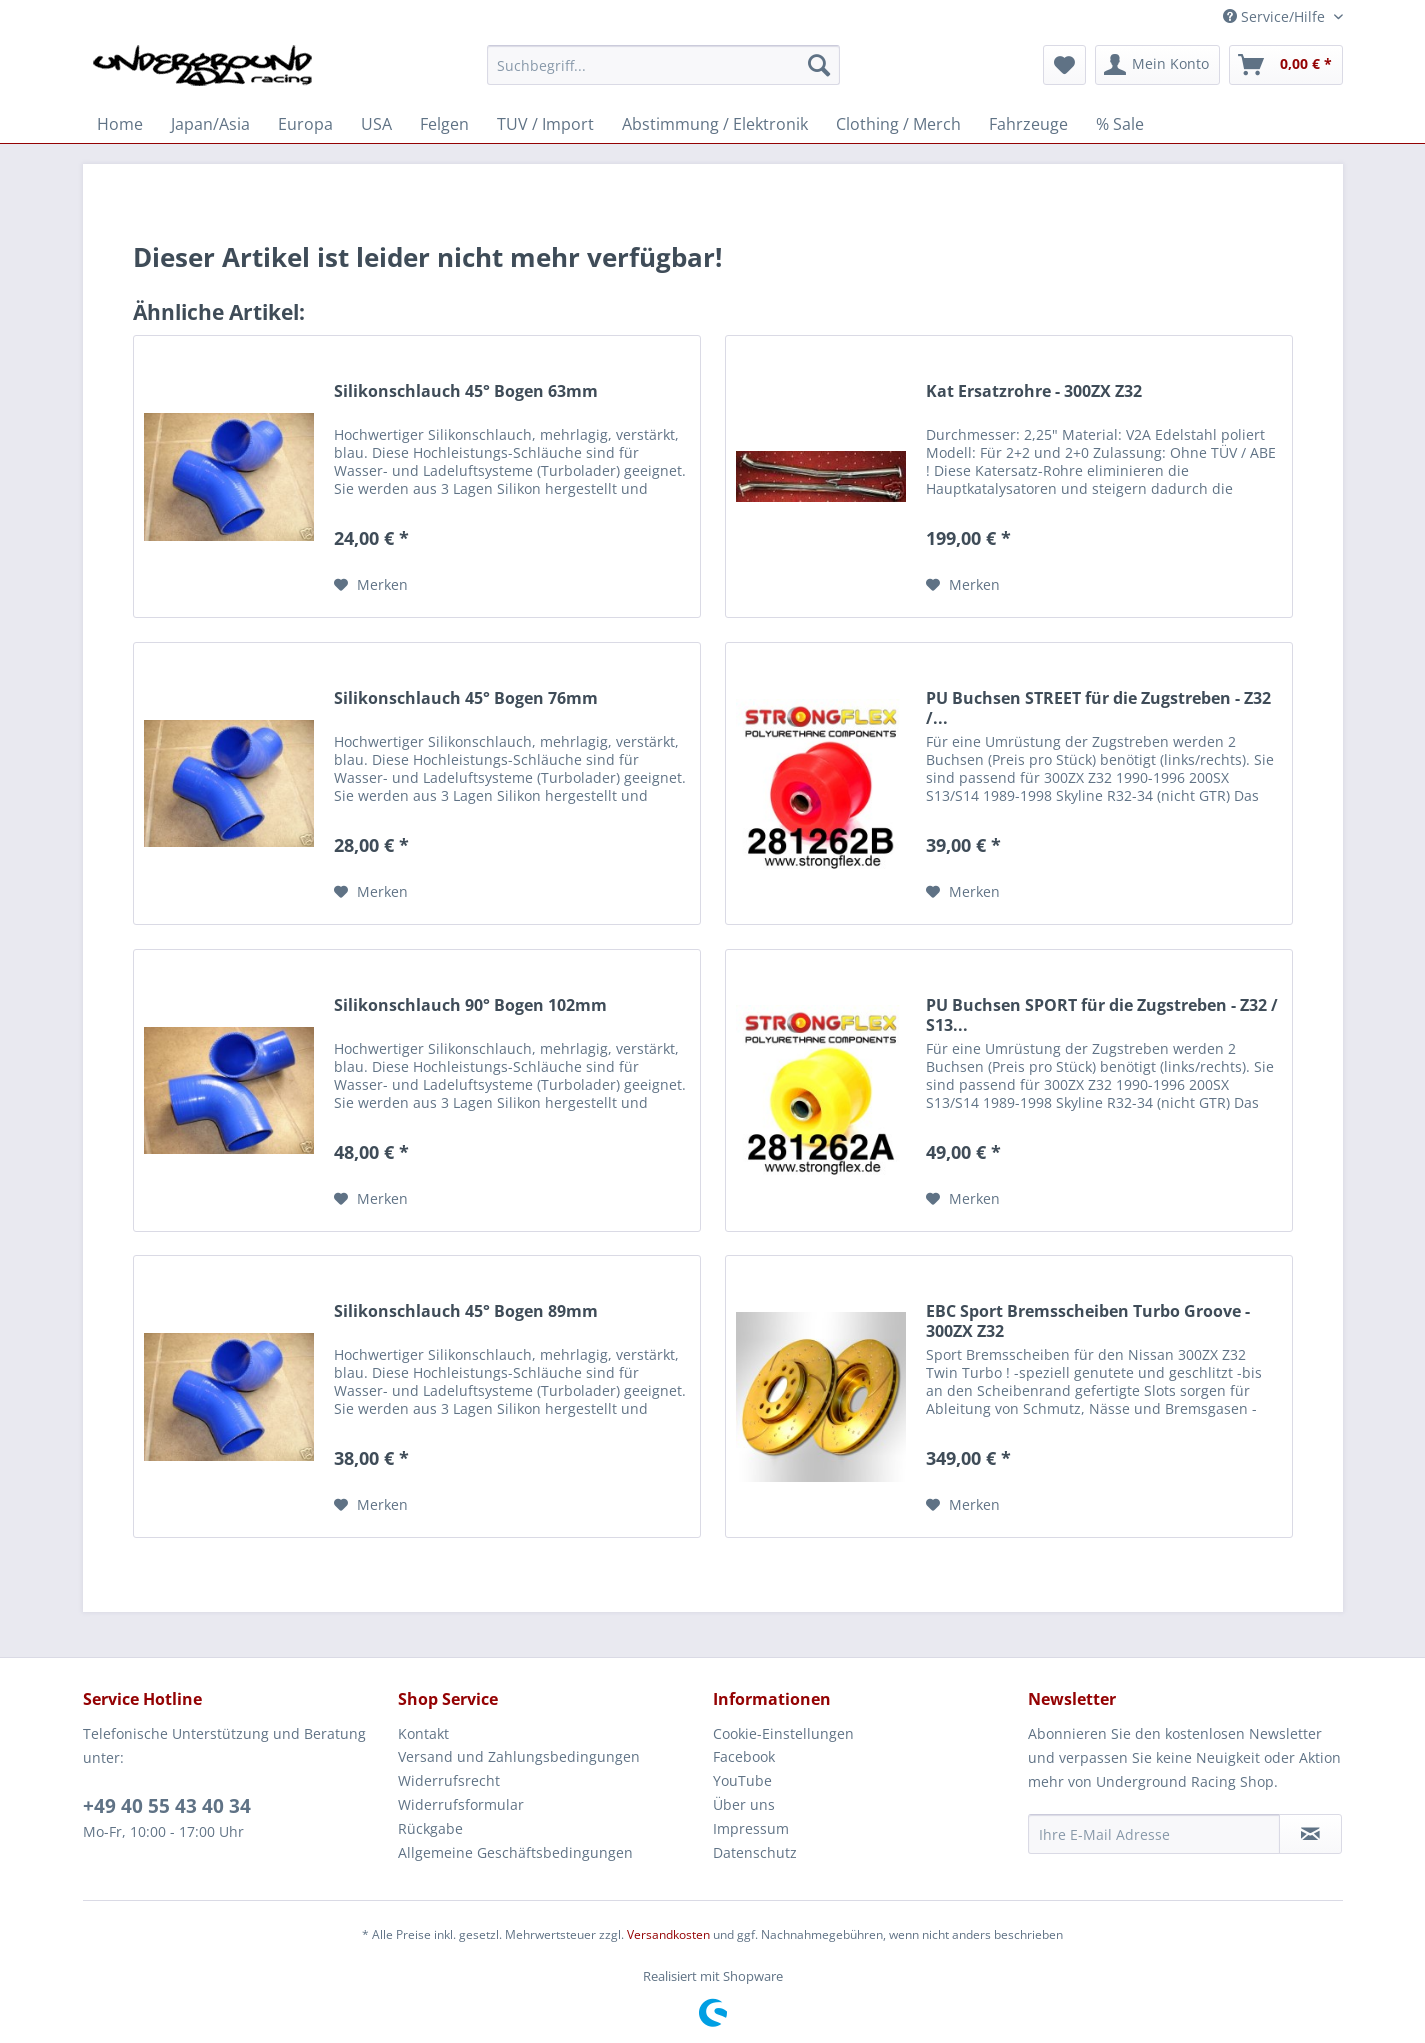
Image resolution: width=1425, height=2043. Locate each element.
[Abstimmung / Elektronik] (715, 124)
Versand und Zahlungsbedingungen (519, 1756)
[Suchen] (819, 65)
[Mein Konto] (1157, 65)
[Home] (120, 124)
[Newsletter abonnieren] (1310, 1834)
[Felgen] (444, 124)
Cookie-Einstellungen (783, 1733)
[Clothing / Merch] (898, 124)
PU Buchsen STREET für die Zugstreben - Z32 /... (1098, 708)
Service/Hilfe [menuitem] (1276, 16)
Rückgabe (430, 1828)
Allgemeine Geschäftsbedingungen (515, 1852)
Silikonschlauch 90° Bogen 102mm (470, 1005)
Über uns (744, 1804)
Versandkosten (668, 1934)
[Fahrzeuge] (1028, 124)
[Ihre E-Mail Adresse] (1154, 1834)
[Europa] (305, 124)
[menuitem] (663, 74)
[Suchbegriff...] (663, 65)
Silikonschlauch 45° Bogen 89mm (466, 1311)
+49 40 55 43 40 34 (167, 1806)
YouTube (742, 1780)
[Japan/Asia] (210, 124)
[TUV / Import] (545, 124)
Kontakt (423, 1733)
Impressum (751, 1828)
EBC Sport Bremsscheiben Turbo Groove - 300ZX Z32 (1088, 1321)
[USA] (376, 124)
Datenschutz (755, 1852)
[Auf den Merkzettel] (371, 585)
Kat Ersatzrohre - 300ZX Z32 (1034, 391)
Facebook (744, 1756)
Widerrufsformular (461, 1804)
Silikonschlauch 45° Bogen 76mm (466, 698)
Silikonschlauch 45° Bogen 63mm (466, 391)
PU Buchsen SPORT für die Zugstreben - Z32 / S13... (1102, 1015)
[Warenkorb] (1286, 65)
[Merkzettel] (1064, 65)
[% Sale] (1120, 124)
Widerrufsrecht (449, 1780)
